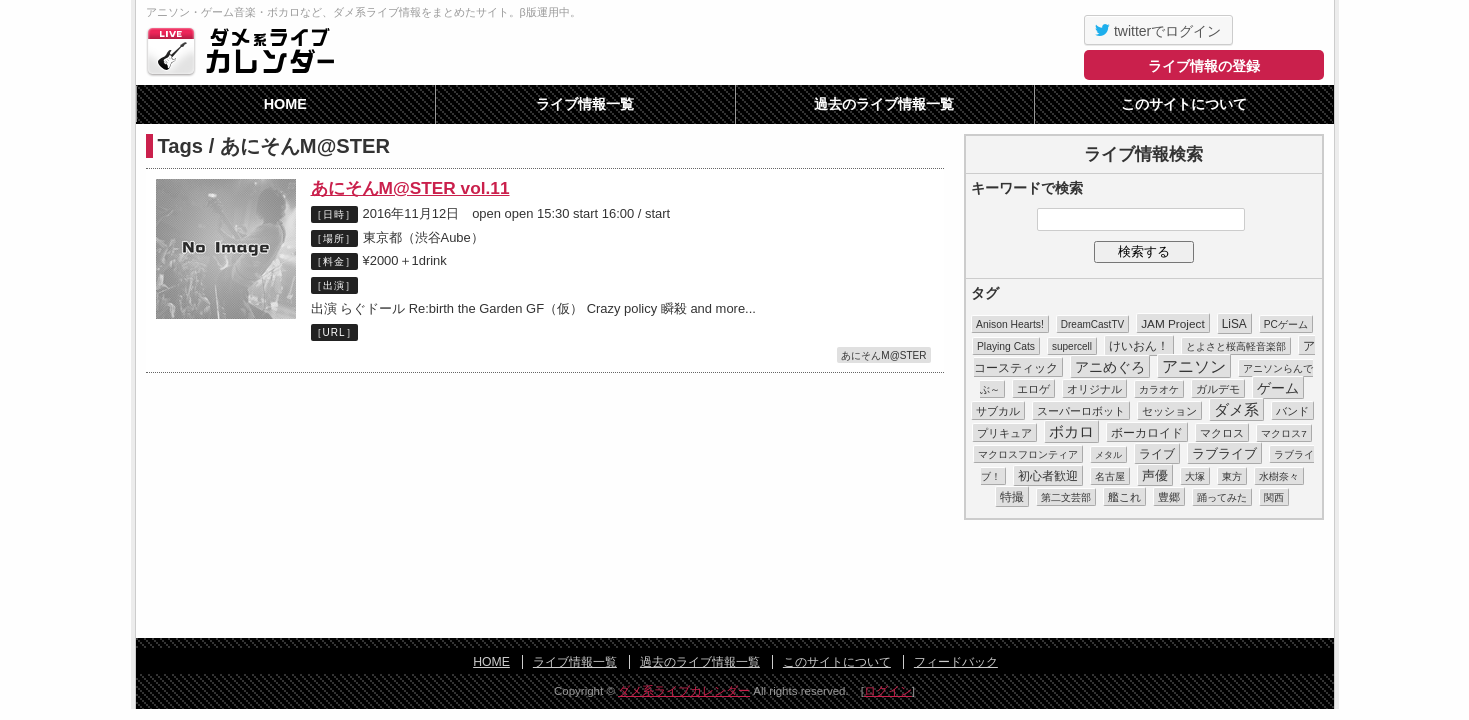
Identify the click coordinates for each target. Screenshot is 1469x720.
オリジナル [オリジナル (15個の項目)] (1094, 389)
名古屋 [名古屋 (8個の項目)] (1110, 476)
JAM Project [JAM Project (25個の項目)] (1173, 323)
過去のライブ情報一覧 (884, 104)
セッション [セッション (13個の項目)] (1169, 411)
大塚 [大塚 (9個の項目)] (1195, 476)
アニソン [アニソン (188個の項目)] (1194, 366)
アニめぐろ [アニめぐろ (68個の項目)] (1110, 367)
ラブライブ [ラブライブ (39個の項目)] (1224, 453)
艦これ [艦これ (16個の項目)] (1124, 497)
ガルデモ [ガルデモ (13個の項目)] (1218, 389)
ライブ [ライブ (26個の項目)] (1157, 454)
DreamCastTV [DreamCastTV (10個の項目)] (1092, 324)
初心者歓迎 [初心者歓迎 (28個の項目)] (1048, 476)
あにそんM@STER (883, 355)
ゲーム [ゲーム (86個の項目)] (1278, 388)
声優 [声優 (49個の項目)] (1155, 475)
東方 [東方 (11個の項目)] (1232, 476)
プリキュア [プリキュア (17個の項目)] (1004, 433)
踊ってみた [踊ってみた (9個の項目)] (1222, 497)
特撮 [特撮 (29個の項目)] (1012, 497)
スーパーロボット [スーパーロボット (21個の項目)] (1081, 411)
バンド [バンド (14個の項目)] (1292, 411)
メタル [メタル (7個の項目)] (1108, 455)
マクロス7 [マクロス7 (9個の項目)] (1283, 433)
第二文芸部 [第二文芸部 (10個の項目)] (1066, 497)
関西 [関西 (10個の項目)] (1274, 497)
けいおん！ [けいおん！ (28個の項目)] (1139, 346)
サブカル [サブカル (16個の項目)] (998, 411)
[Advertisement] (735, 580)
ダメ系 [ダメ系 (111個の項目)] (1236, 410)
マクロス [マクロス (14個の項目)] (1222, 433)
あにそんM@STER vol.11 (410, 188)
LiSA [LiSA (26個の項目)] (1234, 324)
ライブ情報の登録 (1204, 66)
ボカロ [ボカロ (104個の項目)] (1071, 432)
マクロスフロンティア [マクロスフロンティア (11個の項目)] (1028, 454)
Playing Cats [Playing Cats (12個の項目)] (1006, 346)
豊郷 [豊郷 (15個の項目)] (1169, 497)
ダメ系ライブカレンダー (246, 51)
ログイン (888, 691)
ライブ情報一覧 (585, 104)
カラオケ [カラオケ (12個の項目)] (1159, 389)
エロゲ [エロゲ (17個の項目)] (1033, 389)
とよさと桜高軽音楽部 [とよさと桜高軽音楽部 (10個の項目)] (1236, 346)
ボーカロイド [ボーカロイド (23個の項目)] (1147, 432)
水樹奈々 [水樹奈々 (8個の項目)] (1279, 476)
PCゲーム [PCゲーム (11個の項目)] (1286, 324)
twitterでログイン (1158, 30)
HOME (285, 104)
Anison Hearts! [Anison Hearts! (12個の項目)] (1010, 324)
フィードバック (956, 662)
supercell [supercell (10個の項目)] (1072, 346)
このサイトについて (1184, 104)
